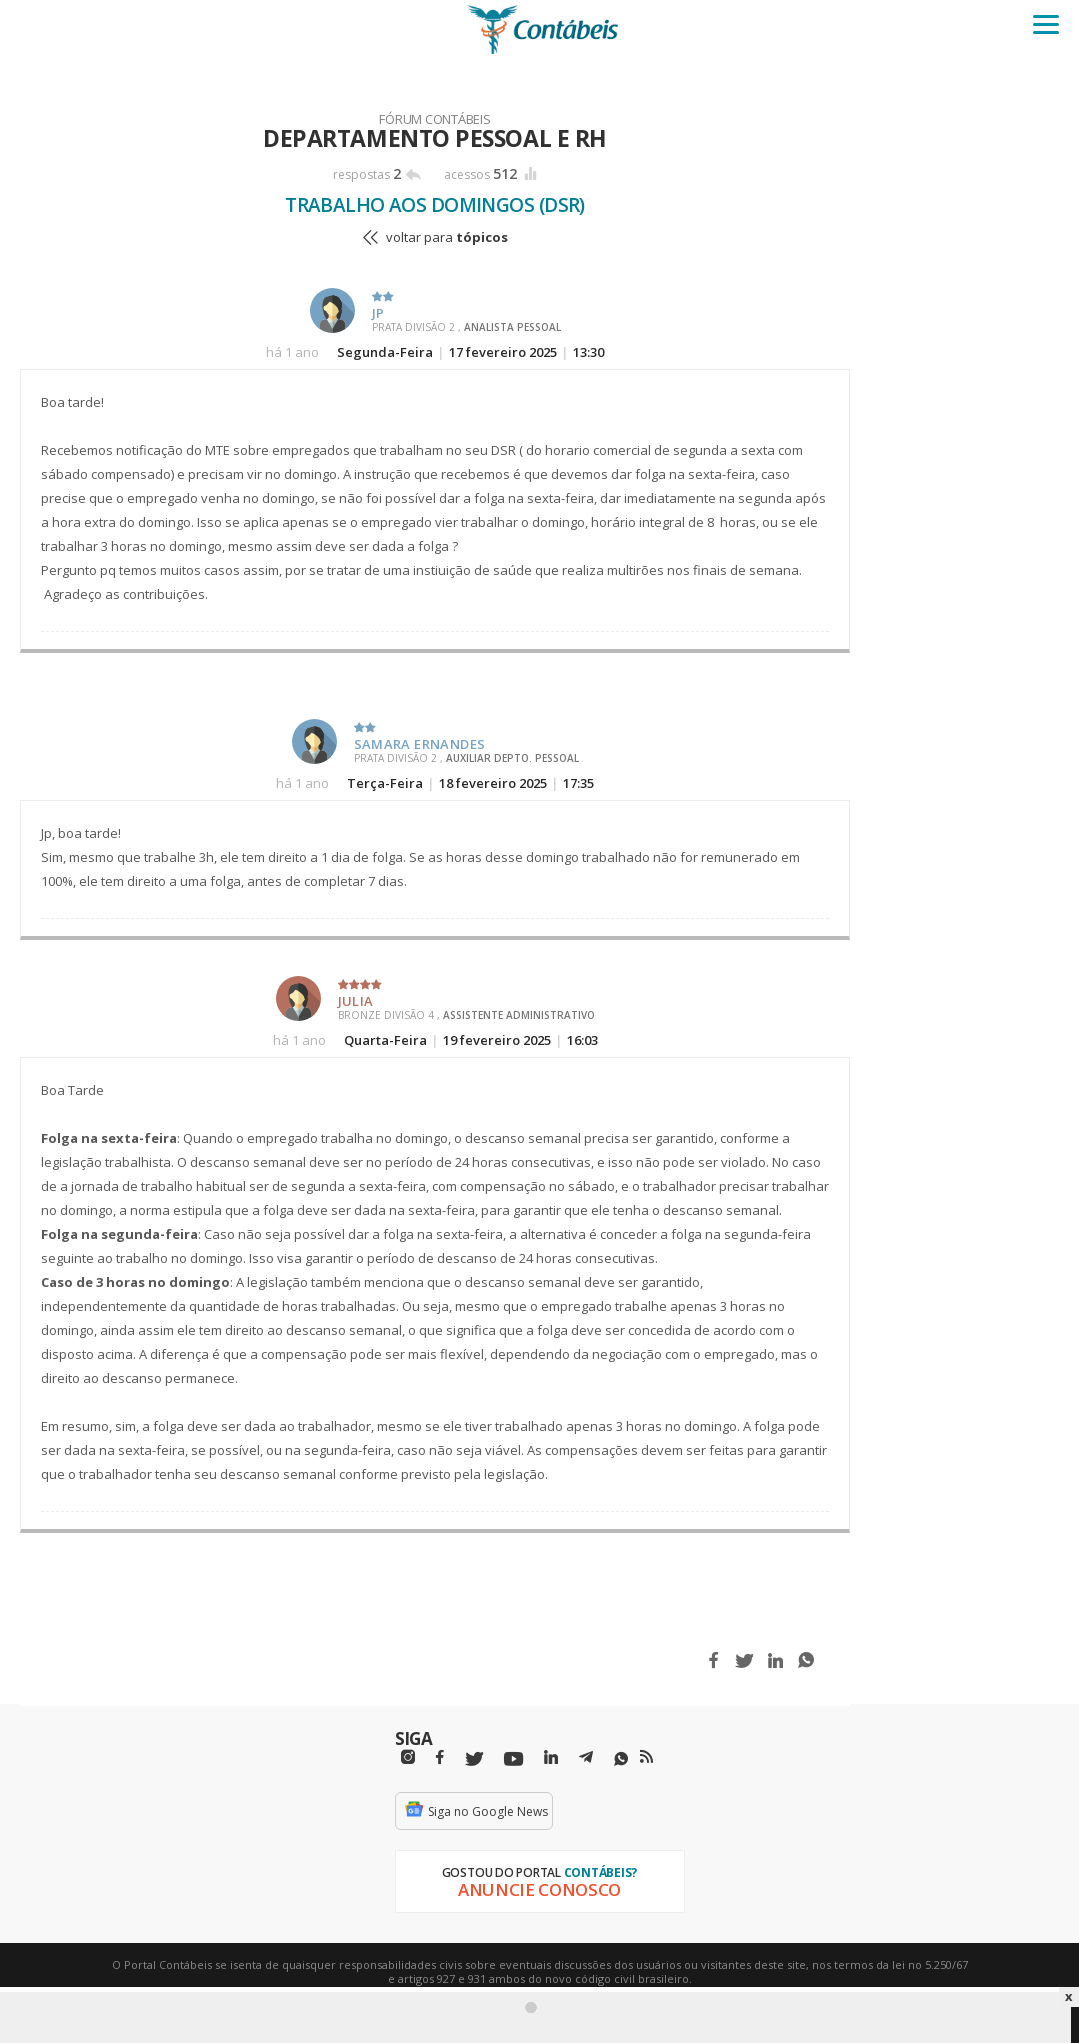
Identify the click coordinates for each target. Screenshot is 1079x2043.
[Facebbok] (440, 1757)
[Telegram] (586, 1760)
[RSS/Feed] (646, 1757)
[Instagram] (408, 1757)
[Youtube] (513, 1759)
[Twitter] (474, 1759)
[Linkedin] (551, 1757)
